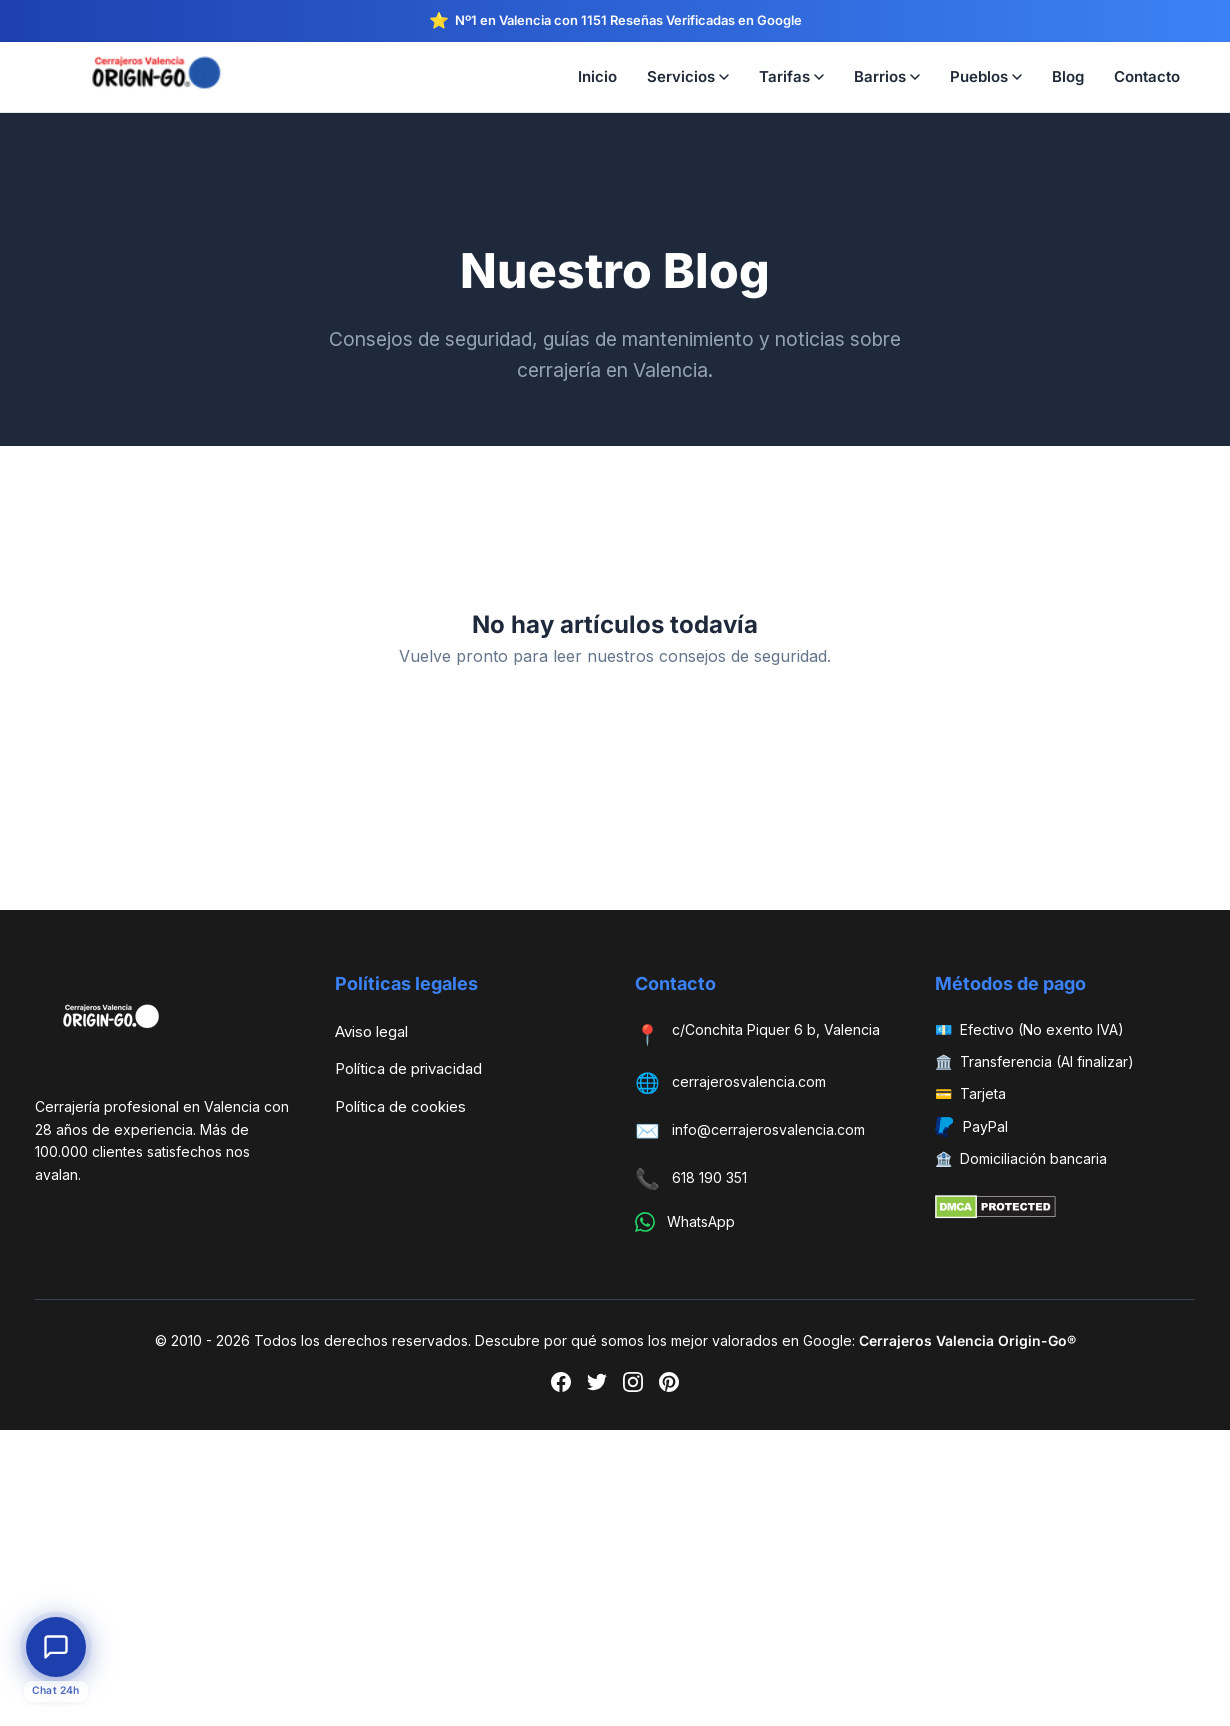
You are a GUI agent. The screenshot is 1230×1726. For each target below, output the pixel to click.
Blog (1068, 76)
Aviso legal (371, 1031)
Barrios (887, 76)
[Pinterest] (669, 1386)
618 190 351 (709, 1177)
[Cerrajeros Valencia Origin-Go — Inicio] (155, 77)
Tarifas (791, 76)
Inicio (597, 76)
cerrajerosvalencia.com (749, 1081)
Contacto (1147, 76)
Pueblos (986, 76)
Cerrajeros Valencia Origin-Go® (967, 1340)
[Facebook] (561, 1386)
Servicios (688, 76)
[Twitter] (597, 1386)
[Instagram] (633, 1386)
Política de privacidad (408, 1068)
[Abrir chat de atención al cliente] (56, 1647)
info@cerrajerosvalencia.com (768, 1129)
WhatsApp (701, 1221)
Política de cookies (400, 1106)
